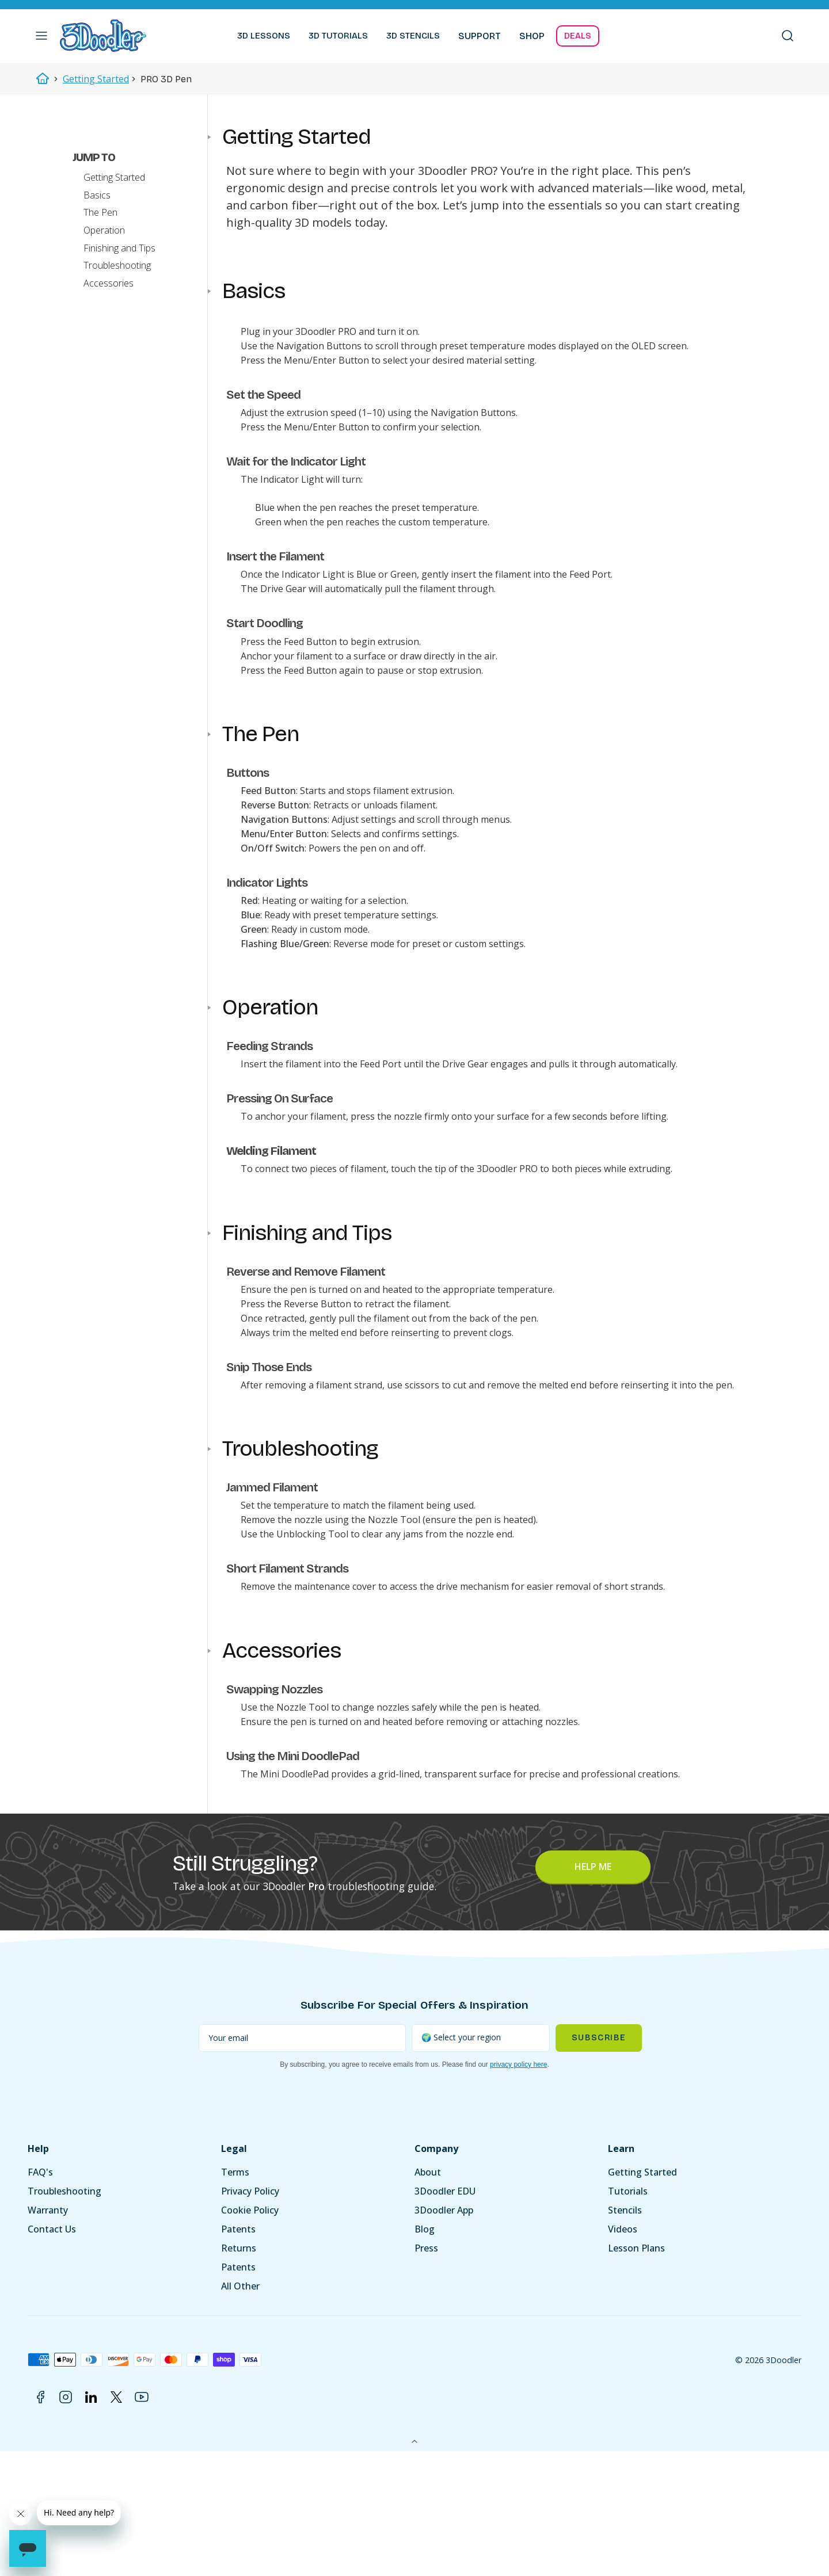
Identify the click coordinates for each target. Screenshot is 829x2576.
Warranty (48, 2214)
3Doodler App (443, 2214)
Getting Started (96, 78)
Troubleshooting (64, 2195)
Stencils (625, 2214)
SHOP (532, 35)
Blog (424, 2233)
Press (426, 2252)
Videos (622, 2233)
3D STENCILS (413, 35)
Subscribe (599, 2042)
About (427, 2176)
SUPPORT (479, 35)
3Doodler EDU (445, 2195)
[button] (41, 35)
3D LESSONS (263, 35)
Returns (238, 2252)
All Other (240, 2290)
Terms (235, 2176)
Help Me (593, 1870)
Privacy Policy (250, 2195)
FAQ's (40, 2176)
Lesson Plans (636, 2252)
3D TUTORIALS (338, 35)
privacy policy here (518, 2068)
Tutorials (628, 2195)
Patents (238, 2233)
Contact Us (52, 2233)
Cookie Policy (250, 2214)
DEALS (577, 35)
